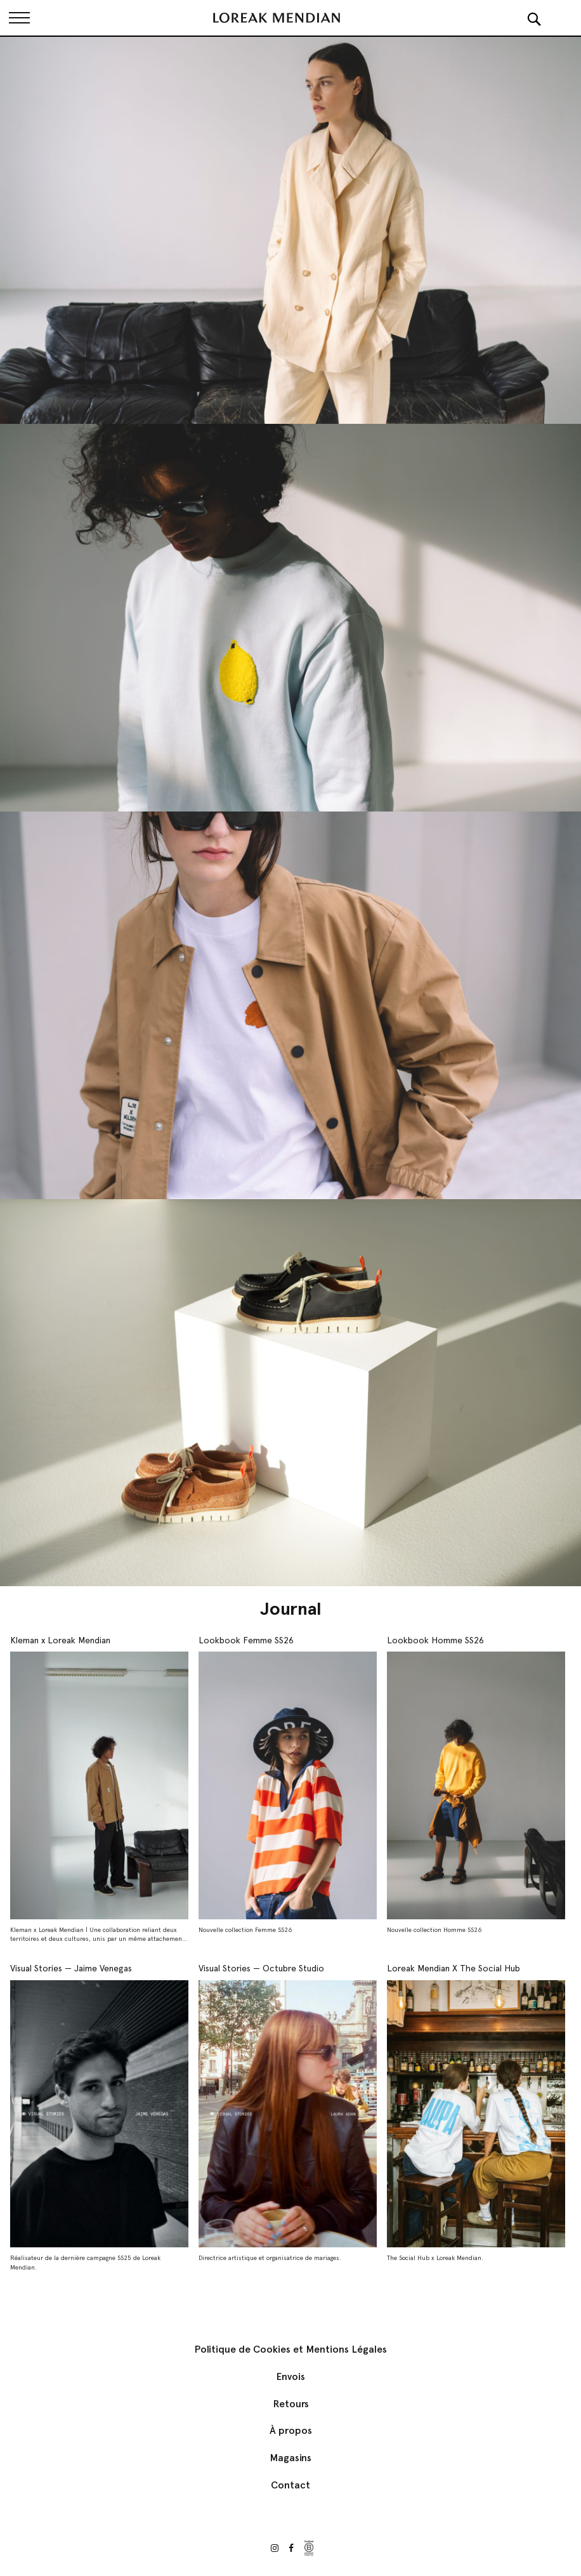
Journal (291, 1608)
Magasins (290, 2458)
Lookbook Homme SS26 (435, 1640)
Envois (290, 2376)
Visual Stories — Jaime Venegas (71, 1968)
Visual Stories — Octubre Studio (261, 1968)
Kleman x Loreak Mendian (60, 1640)
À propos (291, 2430)
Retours (291, 2404)
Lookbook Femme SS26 (246, 1640)
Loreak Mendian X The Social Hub (453, 1968)
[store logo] (276, 18)
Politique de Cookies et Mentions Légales (290, 2349)
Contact (290, 2485)
